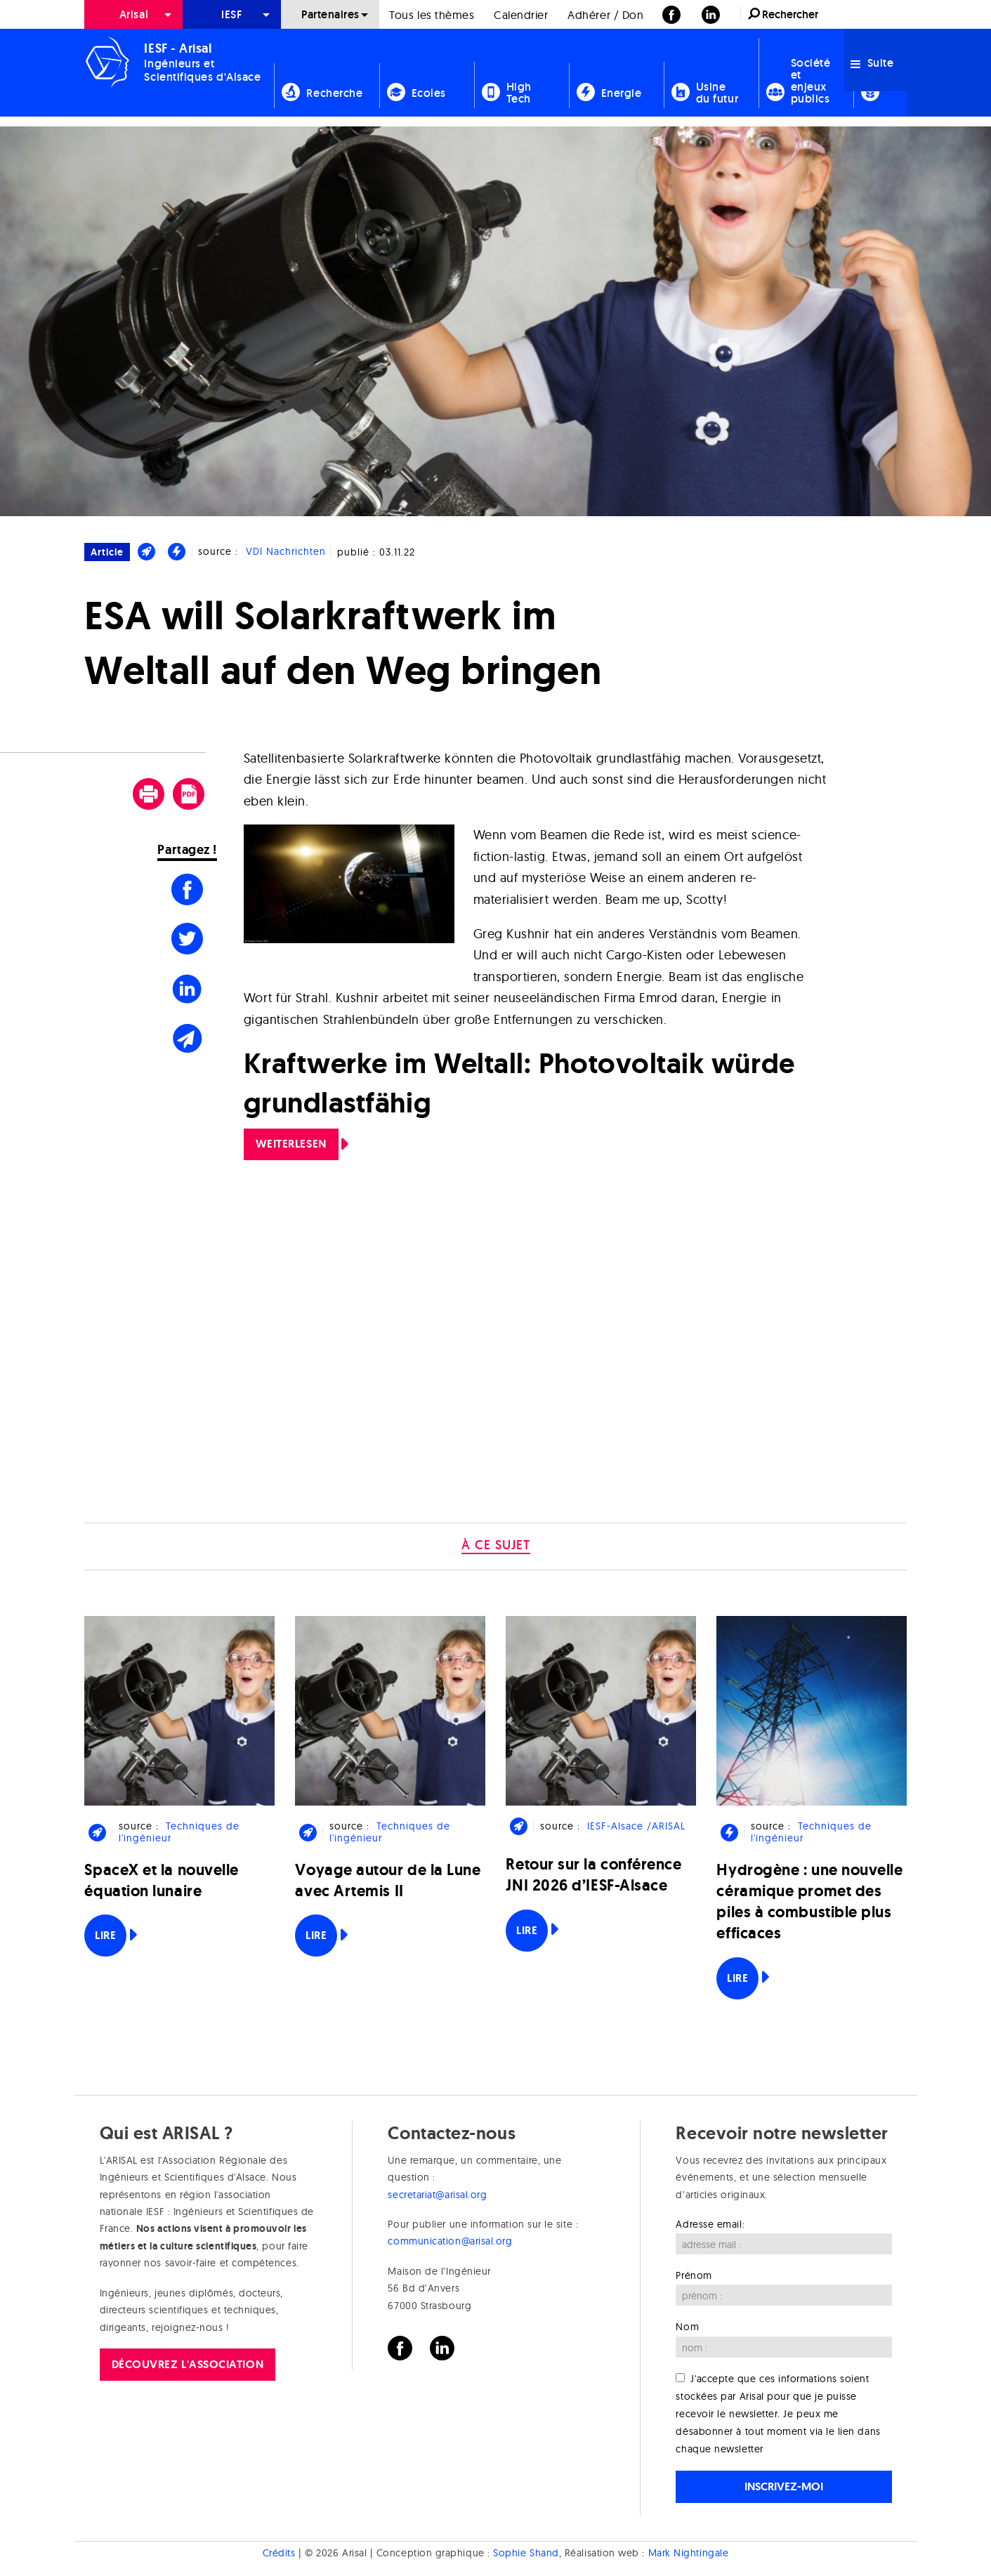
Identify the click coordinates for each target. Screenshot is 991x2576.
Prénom (693, 2275)
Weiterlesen (291, 1143)
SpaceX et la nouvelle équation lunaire (161, 1880)
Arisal (133, 14)
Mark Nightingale (688, 2553)
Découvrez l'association (187, 2364)
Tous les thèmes (431, 15)
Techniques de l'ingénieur (179, 1832)
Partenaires (330, 14)
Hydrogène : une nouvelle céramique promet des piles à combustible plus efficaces (809, 1902)
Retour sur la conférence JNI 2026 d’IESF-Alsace (593, 1874)
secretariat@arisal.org (437, 2194)
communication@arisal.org (450, 2241)
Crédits (279, 2553)
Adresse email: (710, 2224)
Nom (687, 2326)
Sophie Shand (525, 2553)
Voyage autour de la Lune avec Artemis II (387, 1880)
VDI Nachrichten (286, 551)
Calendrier (521, 15)
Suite (872, 62)
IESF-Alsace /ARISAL (636, 1826)
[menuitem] (133, 14)
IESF (231, 14)
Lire (105, 1935)
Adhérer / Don (605, 15)
